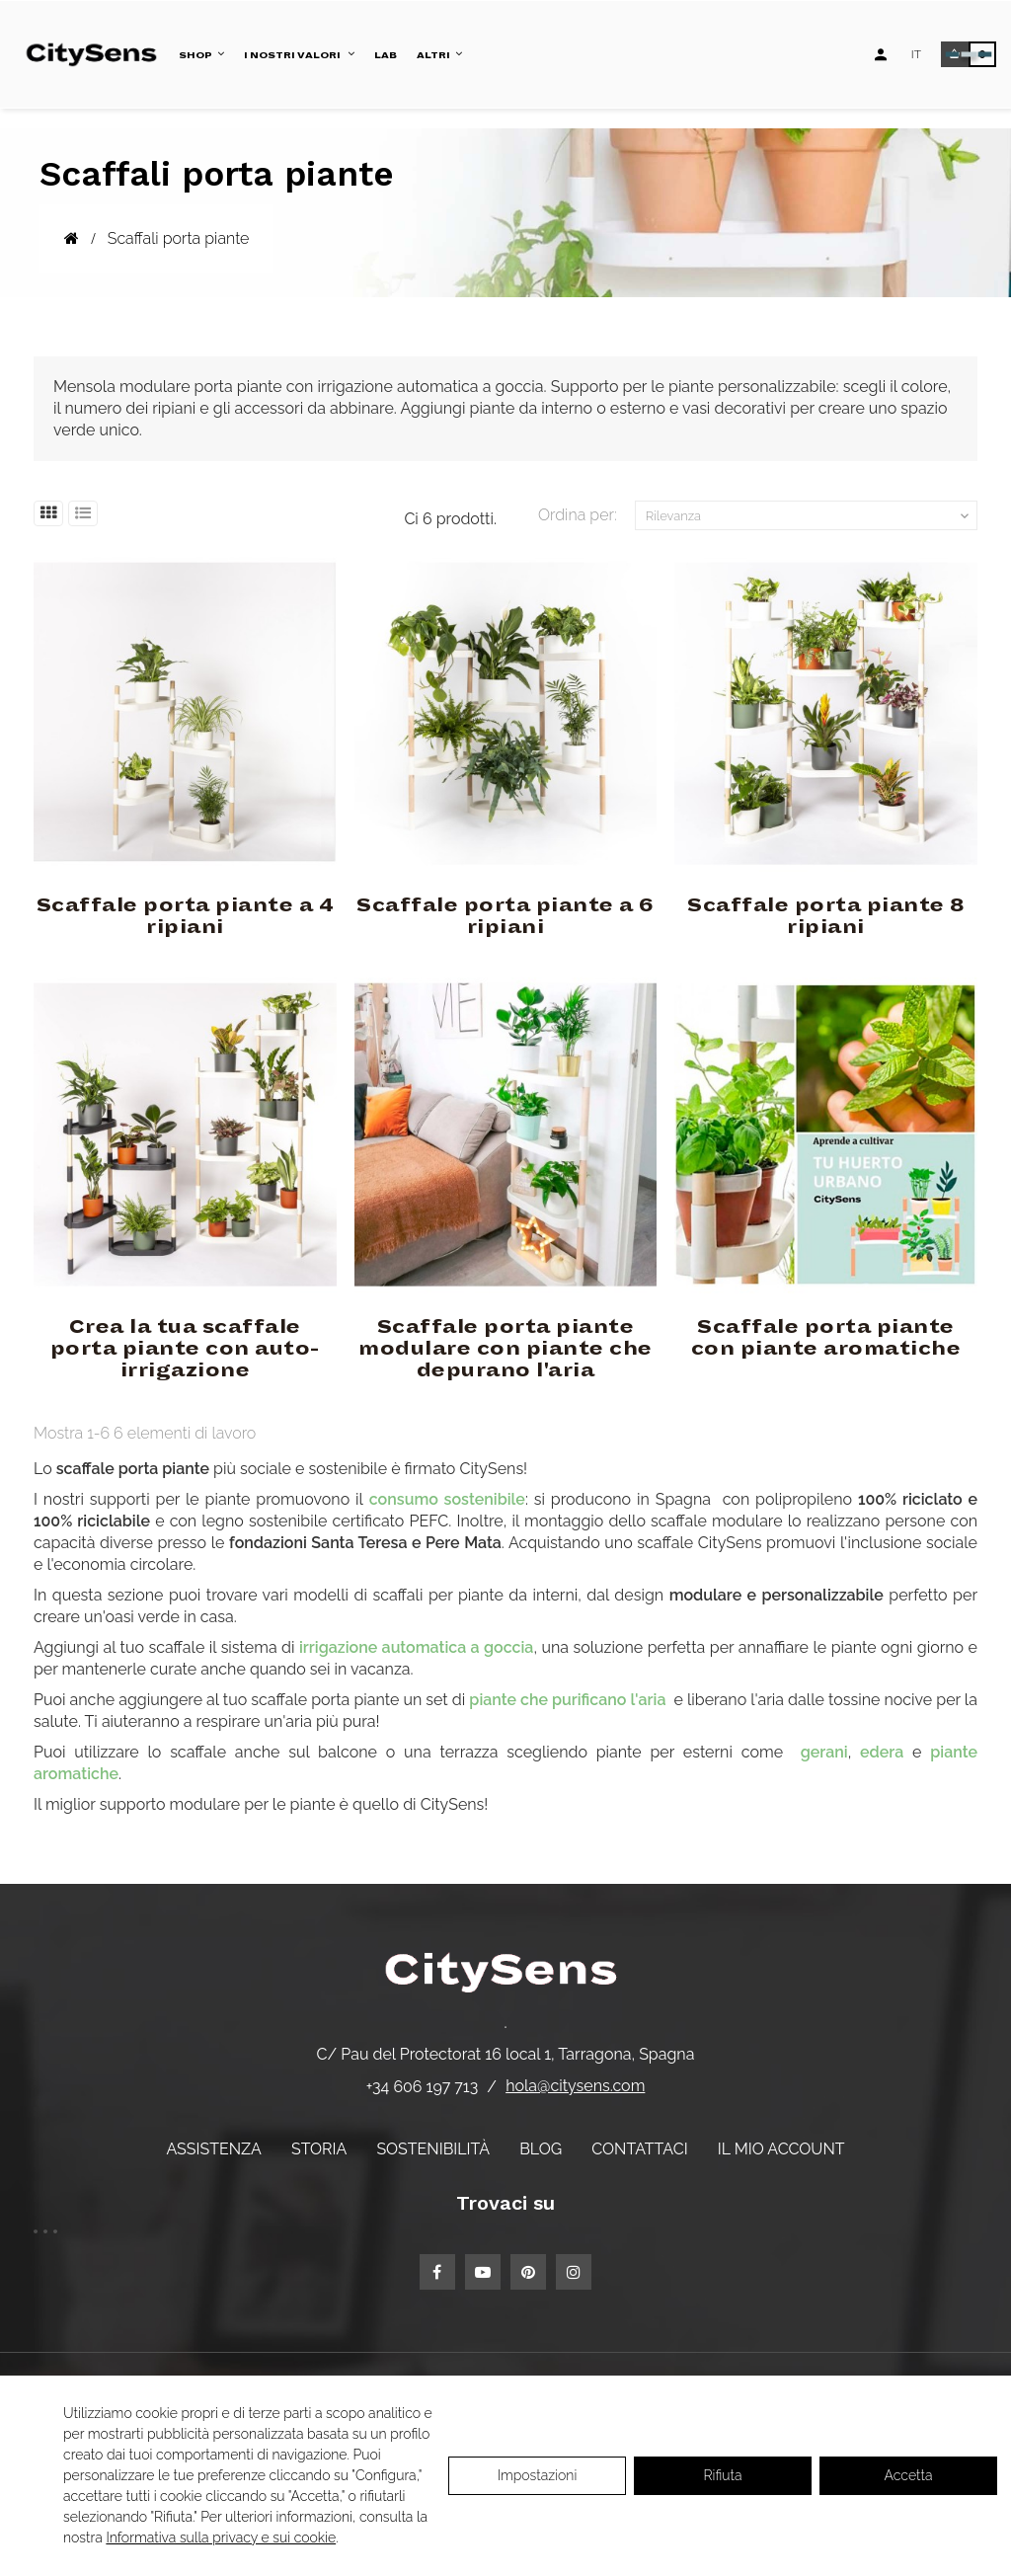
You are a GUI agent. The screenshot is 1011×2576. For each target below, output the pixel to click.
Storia (319, 2149)
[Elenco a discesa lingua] (916, 54)
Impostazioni (538, 2475)
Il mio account (781, 2149)
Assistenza (213, 2149)
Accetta (909, 2475)
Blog (540, 2149)
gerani (824, 1752)
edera (881, 1752)
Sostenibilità (433, 2149)
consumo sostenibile (447, 1499)
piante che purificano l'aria (569, 1699)
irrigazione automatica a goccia (416, 1647)
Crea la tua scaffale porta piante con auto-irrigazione (185, 1348)
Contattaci (639, 2149)
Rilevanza (809, 516)
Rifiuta (723, 2475)
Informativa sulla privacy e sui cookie (221, 2537)
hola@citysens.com (575, 2085)
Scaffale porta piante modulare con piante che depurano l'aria (505, 1348)
